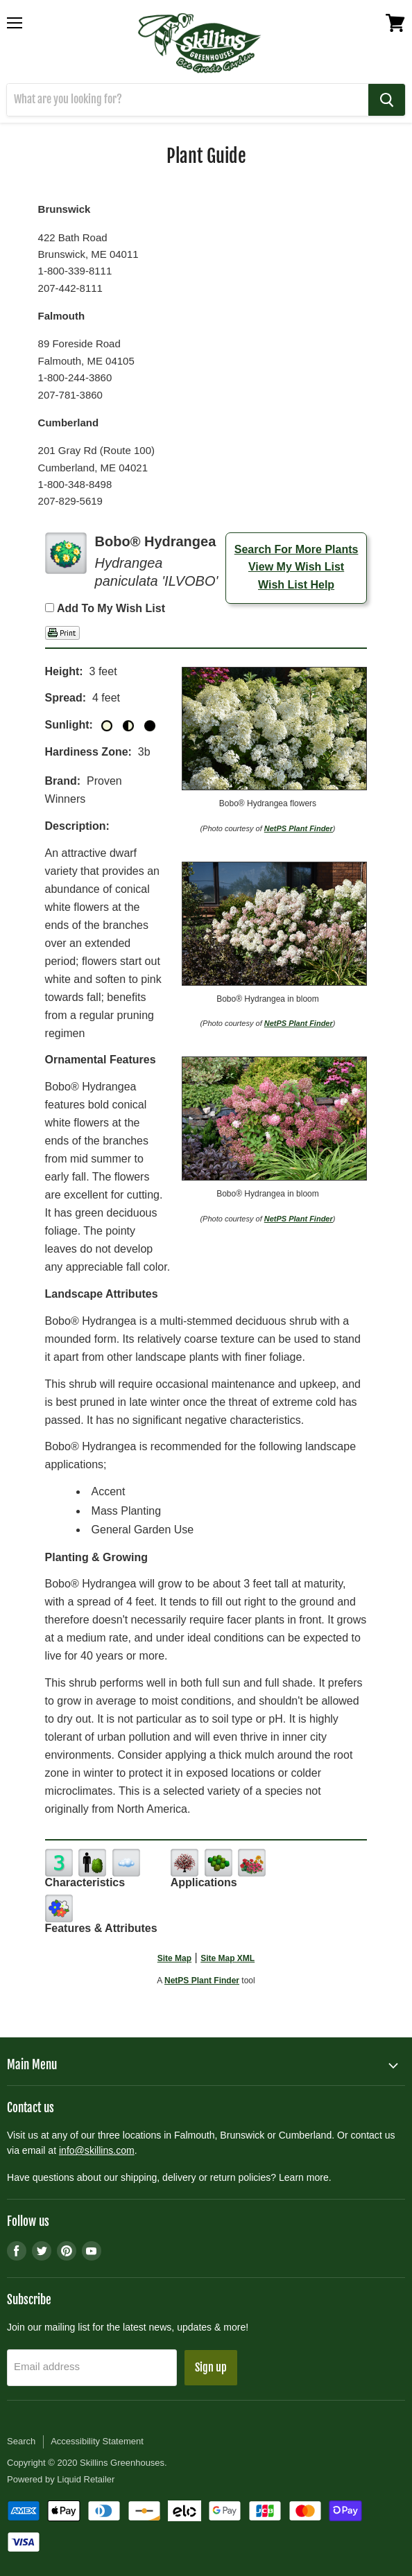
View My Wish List (296, 567)
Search (21, 2441)
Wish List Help (296, 585)
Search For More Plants (296, 549)
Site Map (174, 1958)
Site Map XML (227, 1958)
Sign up (211, 2367)
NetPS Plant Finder (298, 828)
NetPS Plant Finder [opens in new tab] (201, 1980)
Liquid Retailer (85, 2479)
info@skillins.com (97, 2150)
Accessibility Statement (97, 2441)
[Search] (187, 100)
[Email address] (92, 2367)
